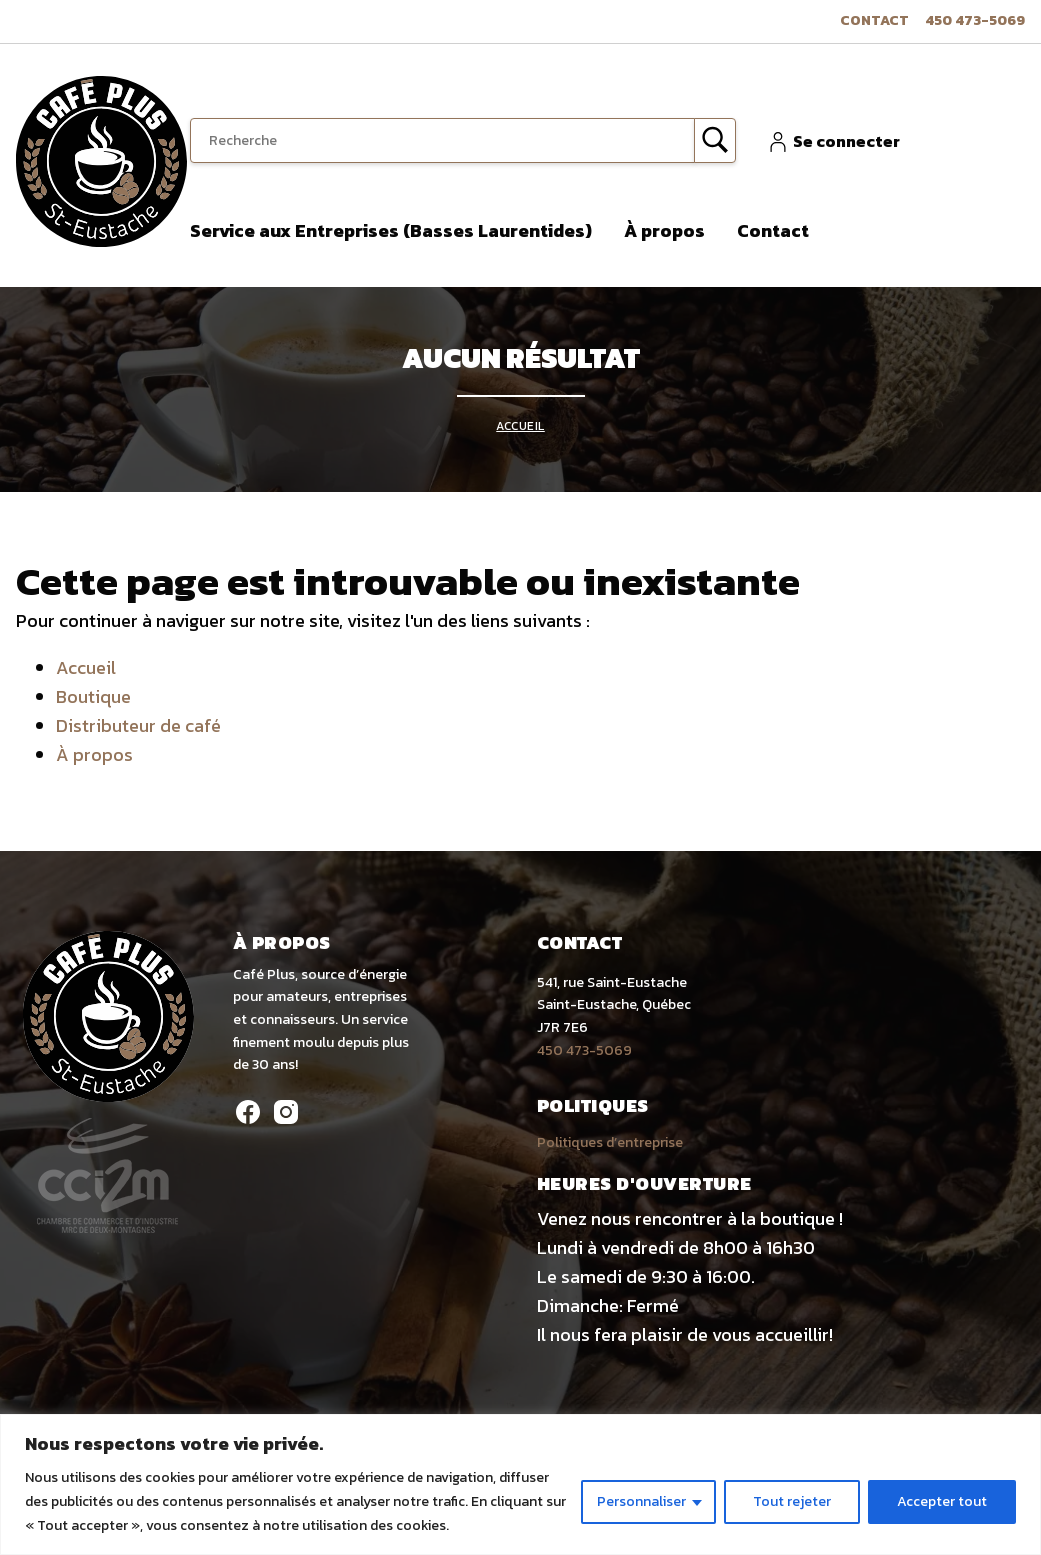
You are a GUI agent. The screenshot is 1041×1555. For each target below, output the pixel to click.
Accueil (520, 426)
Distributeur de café (138, 725)
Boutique (93, 696)
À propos (664, 230)
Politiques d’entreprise (610, 1142)
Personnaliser (641, 1501)
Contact (874, 20)
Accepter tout (942, 1501)
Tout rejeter (792, 1501)
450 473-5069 (975, 20)
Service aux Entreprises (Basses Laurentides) (391, 230)
